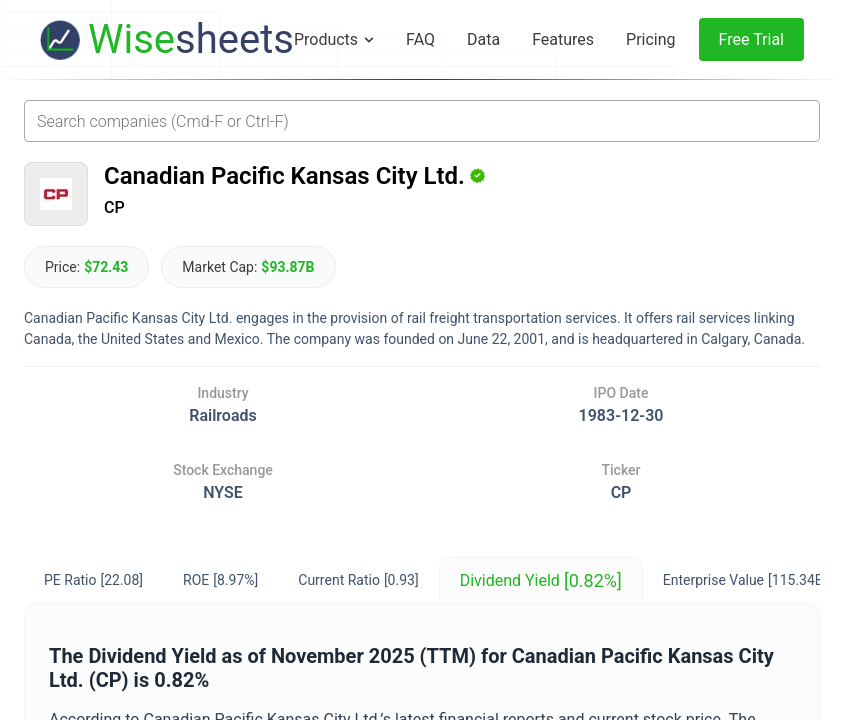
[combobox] (422, 121)
